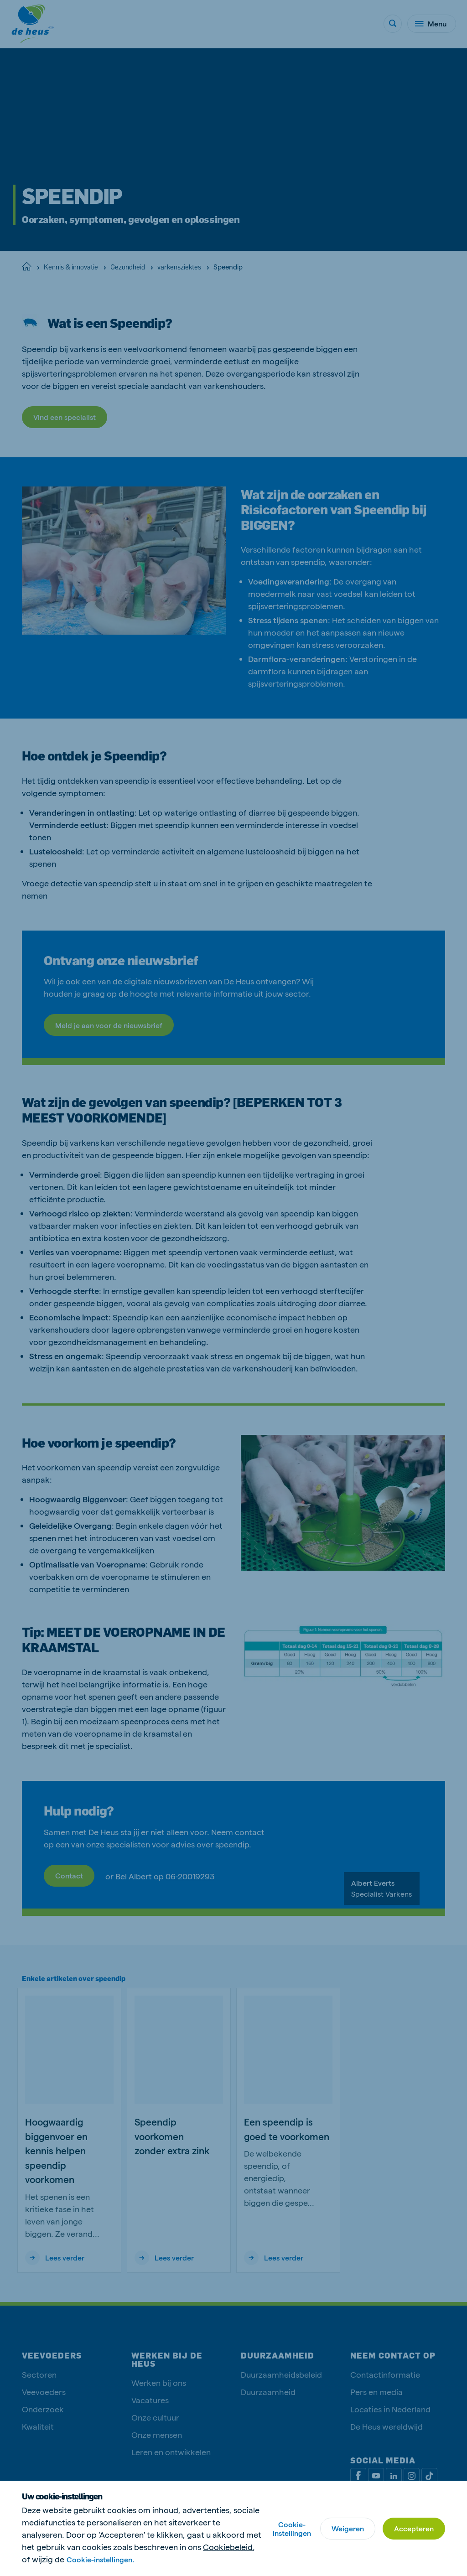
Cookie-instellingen (292, 2528)
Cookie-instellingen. (100, 2559)
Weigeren (348, 2528)
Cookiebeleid (228, 2546)
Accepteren (414, 2528)
